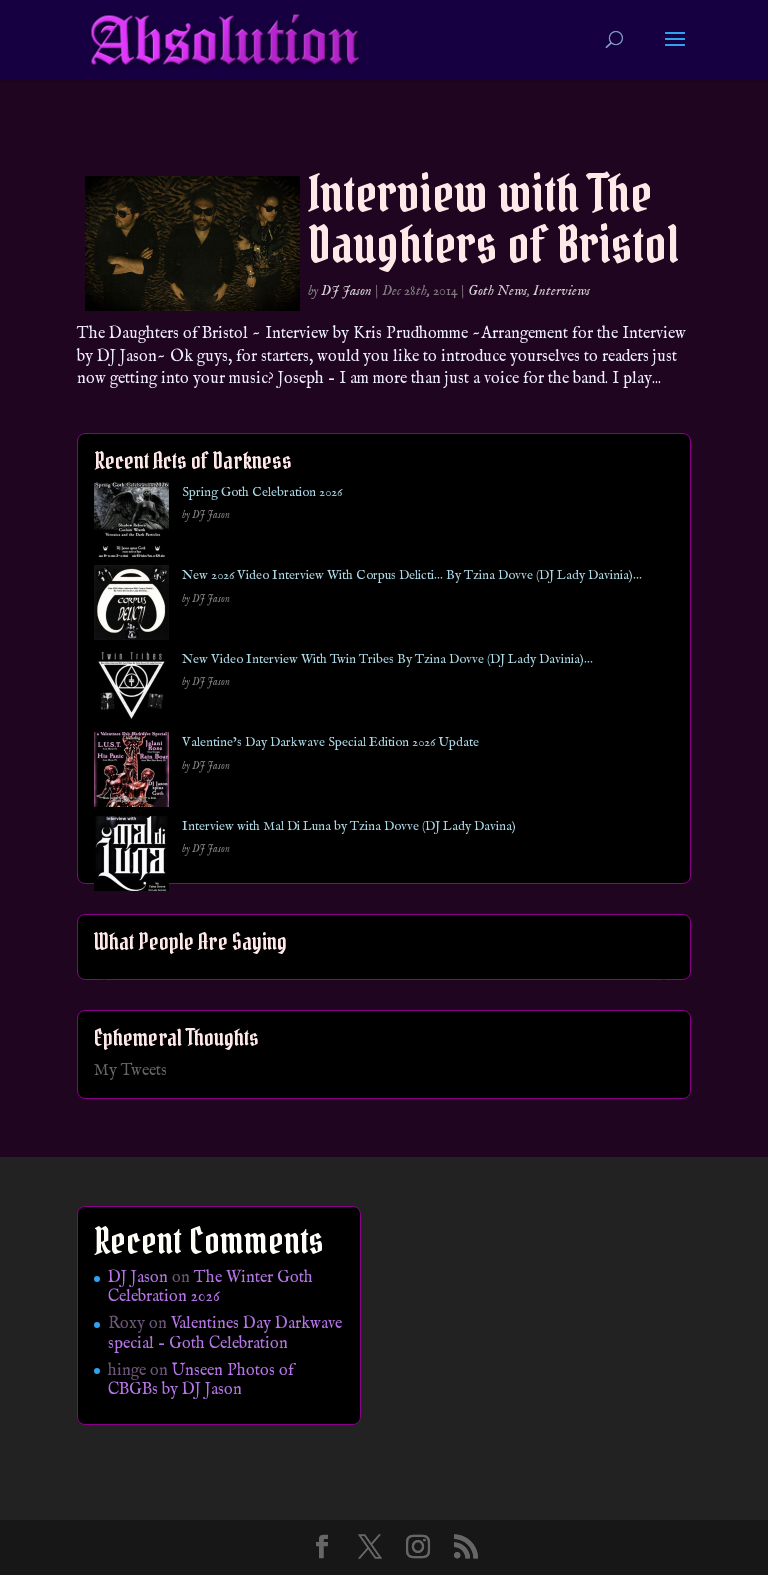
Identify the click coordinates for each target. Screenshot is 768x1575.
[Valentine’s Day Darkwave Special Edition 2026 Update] (131, 773)
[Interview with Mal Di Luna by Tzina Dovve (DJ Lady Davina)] (131, 857)
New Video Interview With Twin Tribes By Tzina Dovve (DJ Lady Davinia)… (387, 659)
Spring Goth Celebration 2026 (262, 492)
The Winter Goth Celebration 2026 (210, 1287)
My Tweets (130, 1071)
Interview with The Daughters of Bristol (493, 219)
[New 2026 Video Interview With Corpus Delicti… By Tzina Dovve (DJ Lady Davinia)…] (131, 606)
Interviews (561, 291)
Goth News (497, 291)
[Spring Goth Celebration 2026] (131, 523)
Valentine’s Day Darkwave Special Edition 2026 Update (330, 742)
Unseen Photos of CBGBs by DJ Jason (201, 1380)
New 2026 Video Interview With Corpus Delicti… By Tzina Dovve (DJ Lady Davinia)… (412, 575)
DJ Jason (346, 291)
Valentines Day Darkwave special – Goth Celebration (225, 1333)
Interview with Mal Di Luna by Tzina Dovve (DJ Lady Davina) (349, 826)
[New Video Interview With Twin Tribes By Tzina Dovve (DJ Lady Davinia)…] (131, 690)
